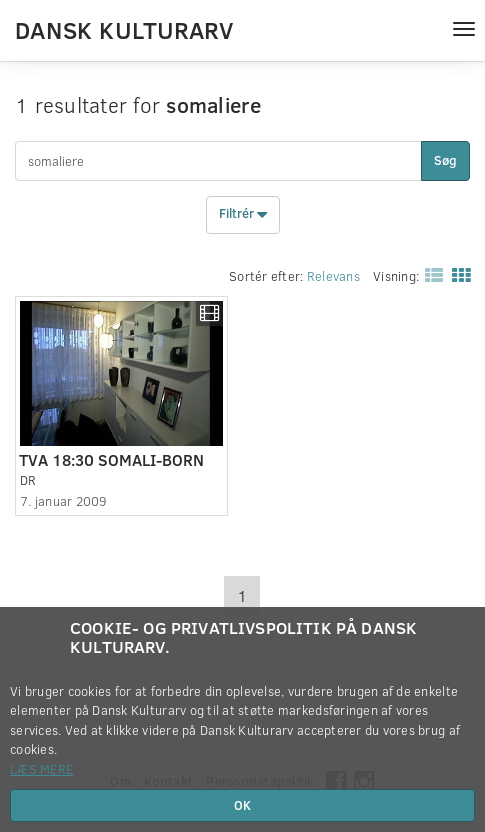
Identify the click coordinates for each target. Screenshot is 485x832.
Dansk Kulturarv (124, 29)
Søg (445, 160)
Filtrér (243, 215)
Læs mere (41, 769)
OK (242, 805)
